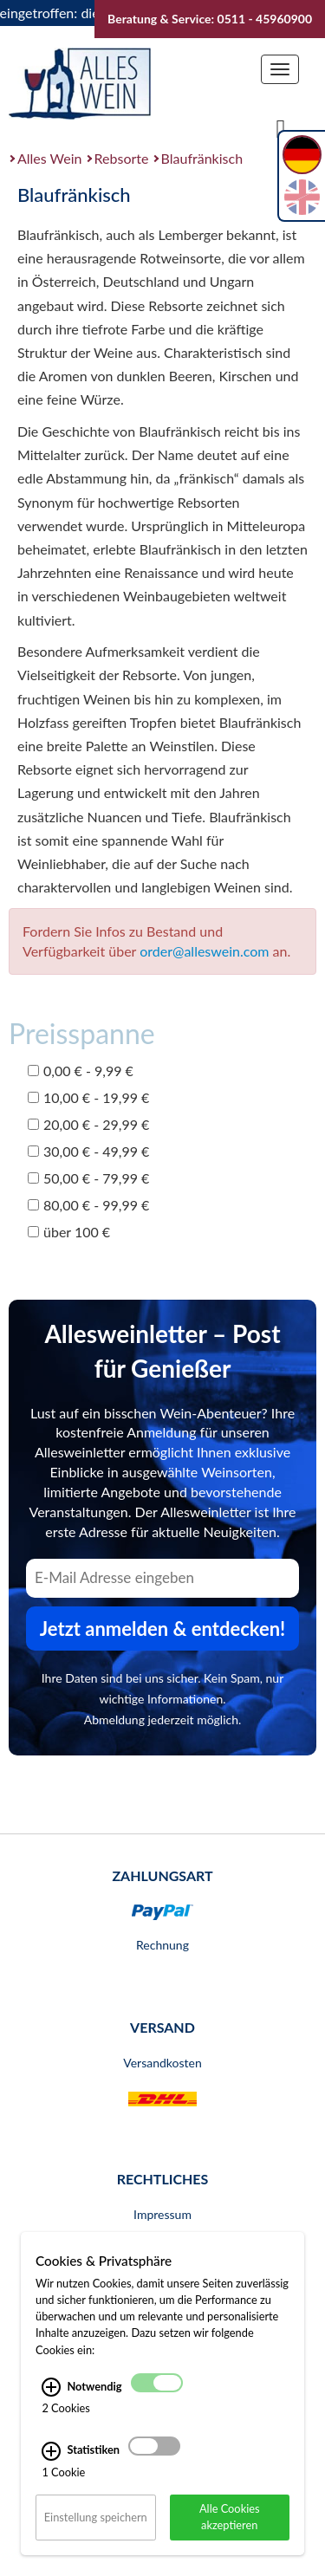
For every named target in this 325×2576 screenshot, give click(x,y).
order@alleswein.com (204, 951)
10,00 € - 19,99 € (88, 1097)
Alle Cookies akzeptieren (229, 2516)
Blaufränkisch (202, 158)
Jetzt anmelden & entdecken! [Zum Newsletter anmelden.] (163, 1628)
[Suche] (281, 127)
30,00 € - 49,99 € (88, 1151)
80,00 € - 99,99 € (88, 1205)
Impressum (162, 2214)
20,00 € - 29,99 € (88, 1124)
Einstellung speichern (95, 2517)
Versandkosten (162, 2062)
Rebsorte (121, 158)
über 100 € (69, 1231)
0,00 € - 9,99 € (80, 1070)
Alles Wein (49, 158)
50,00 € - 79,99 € (88, 1178)
